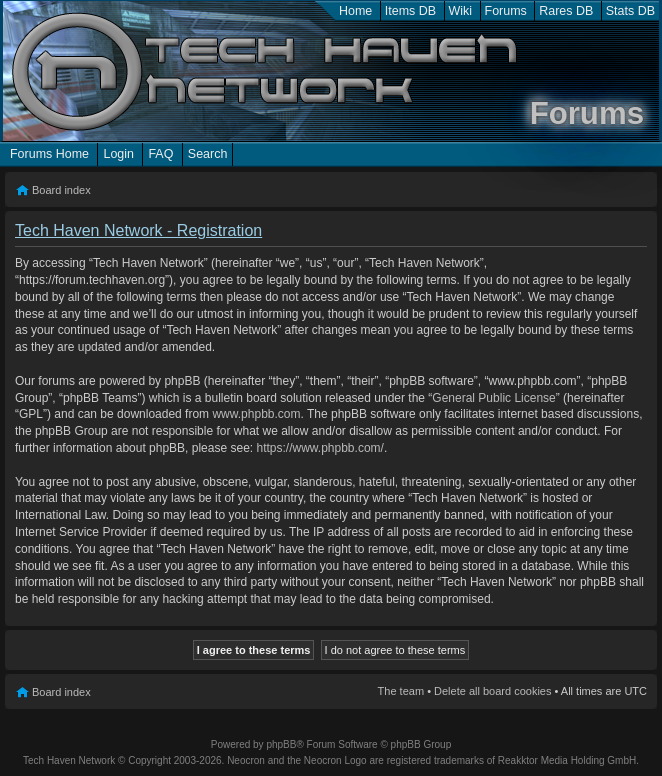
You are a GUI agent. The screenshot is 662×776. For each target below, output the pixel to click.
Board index (61, 190)
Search (208, 154)
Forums (506, 11)
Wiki (461, 11)
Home (355, 11)
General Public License (493, 398)
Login (118, 154)
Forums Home (49, 154)
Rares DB (566, 11)
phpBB (281, 744)
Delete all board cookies (492, 691)
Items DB (410, 11)
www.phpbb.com (256, 414)
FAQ (160, 154)
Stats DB (630, 11)
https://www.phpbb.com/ (319, 448)
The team (401, 691)
